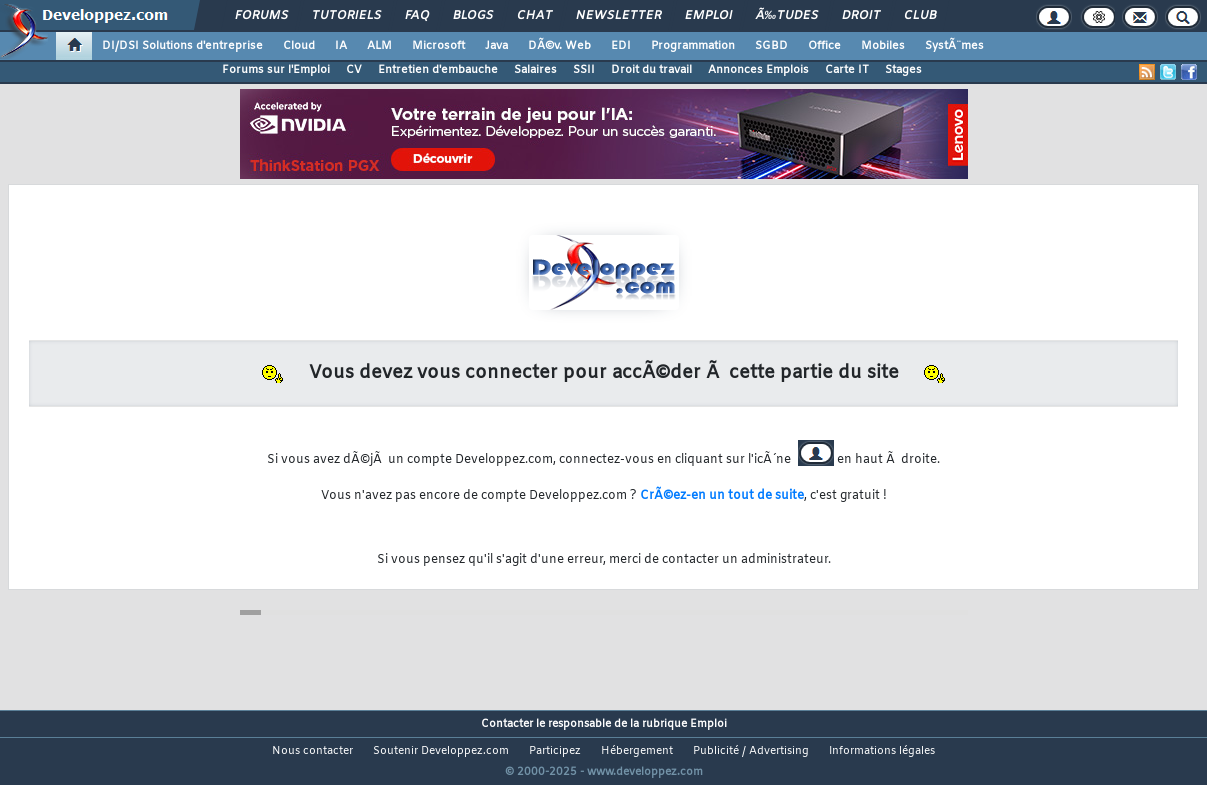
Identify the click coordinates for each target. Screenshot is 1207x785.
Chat (534, 16)
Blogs (473, 16)
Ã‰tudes (787, 16)
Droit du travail (651, 70)
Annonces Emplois (758, 70)
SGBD (771, 46)
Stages (903, 70)
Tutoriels (346, 16)
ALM (379, 46)
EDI (621, 46)
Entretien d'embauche (438, 70)
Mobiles (883, 46)
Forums (261, 16)
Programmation (693, 46)
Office (824, 46)
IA (341, 46)
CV (354, 70)
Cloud (299, 46)
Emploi (708, 16)
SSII (584, 70)
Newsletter (618, 16)
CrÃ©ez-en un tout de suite (722, 496)
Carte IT (847, 70)
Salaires (535, 70)
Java (496, 46)
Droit (861, 16)
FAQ (417, 16)
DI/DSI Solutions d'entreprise (182, 46)
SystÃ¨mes (954, 46)
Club (920, 16)
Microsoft (438, 46)
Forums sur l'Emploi (276, 70)
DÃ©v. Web (559, 46)
